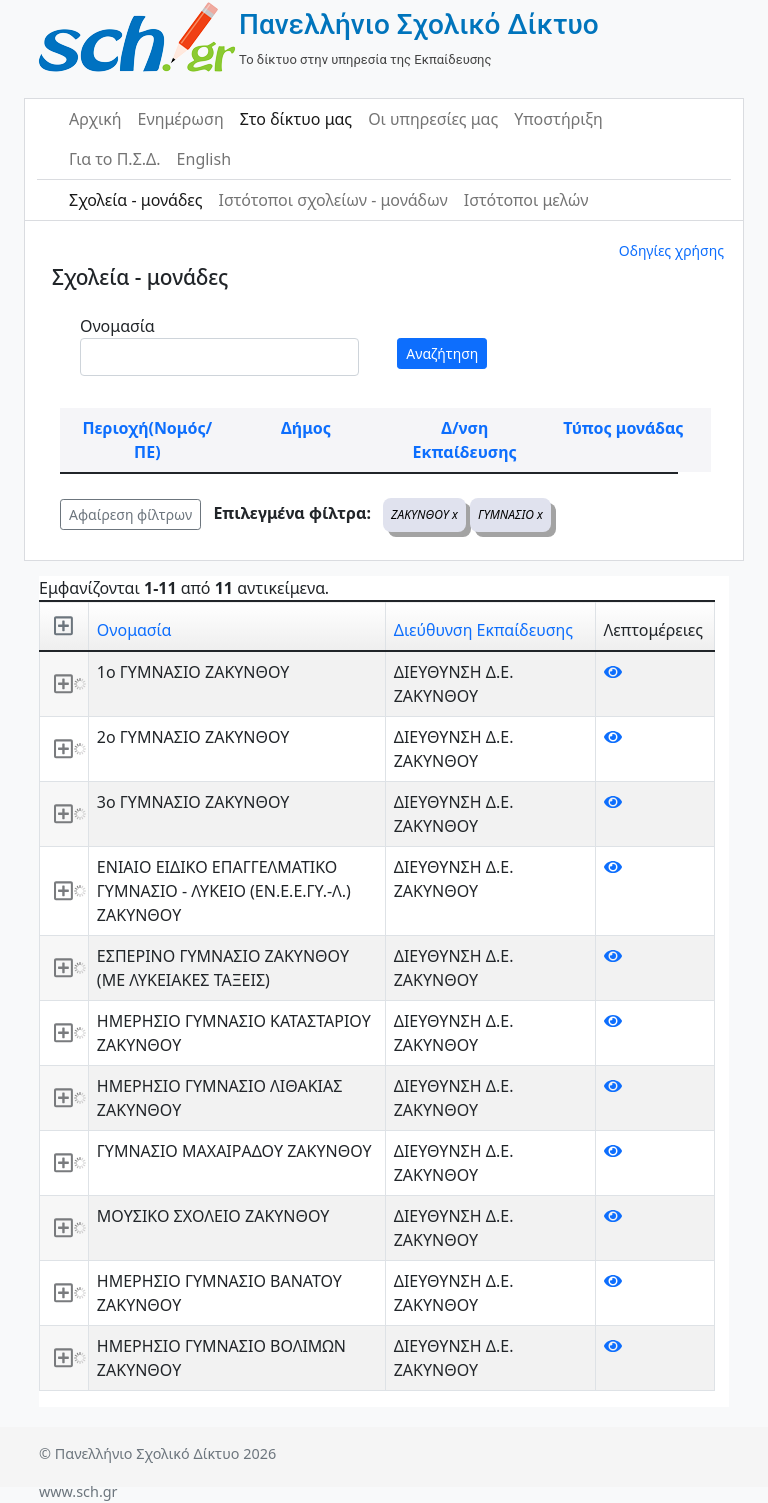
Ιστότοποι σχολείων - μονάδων (332, 200)
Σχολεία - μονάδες (135, 200)
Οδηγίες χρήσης (671, 250)
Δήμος (306, 428)
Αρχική (95, 119)
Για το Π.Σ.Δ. (115, 159)
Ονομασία (117, 326)
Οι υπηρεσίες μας (433, 119)
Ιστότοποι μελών (526, 200)
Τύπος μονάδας (623, 428)
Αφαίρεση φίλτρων (130, 514)
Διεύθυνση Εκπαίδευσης (483, 630)
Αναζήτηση (442, 353)
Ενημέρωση (181, 119)
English (204, 159)
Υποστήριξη (558, 119)
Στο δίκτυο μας (296, 119)
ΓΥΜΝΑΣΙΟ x (510, 514)
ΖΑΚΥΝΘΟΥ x (424, 514)
